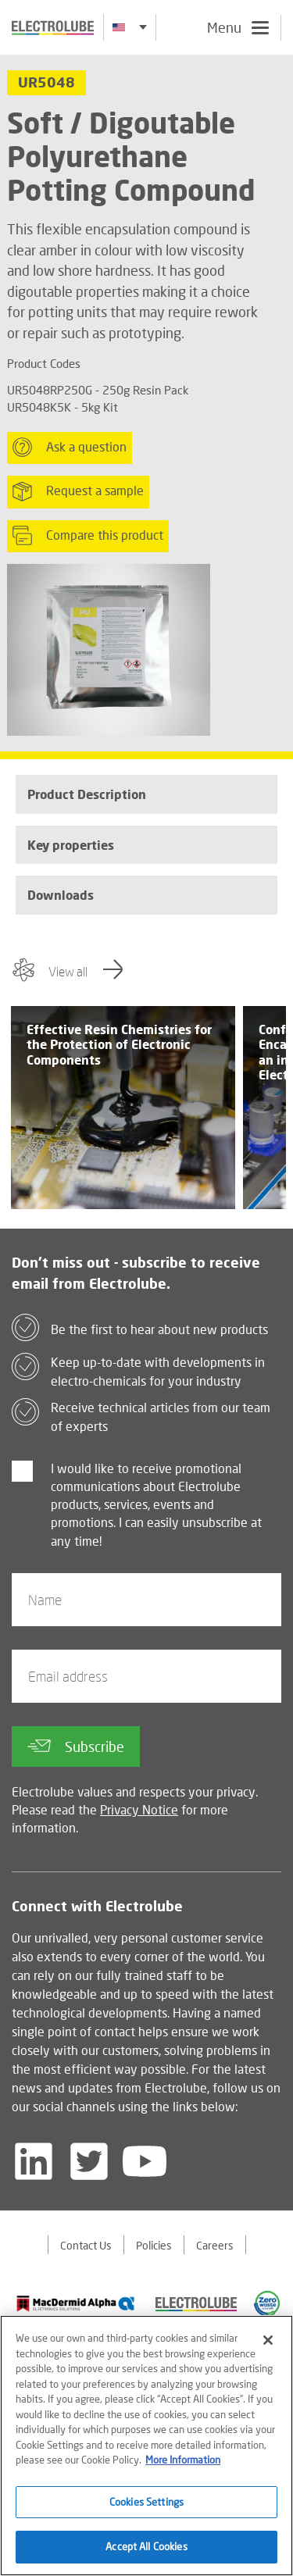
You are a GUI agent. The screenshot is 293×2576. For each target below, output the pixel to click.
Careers (215, 2245)
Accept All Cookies (146, 2546)
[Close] (268, 2340)
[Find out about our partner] (76, 2303)
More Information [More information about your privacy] (182, 2459)
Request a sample (78, 491)
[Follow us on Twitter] (89, 2161)
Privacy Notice (139, 1809)
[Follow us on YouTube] (144, 2161)
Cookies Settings (146, 2502)
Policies (154, 2245)
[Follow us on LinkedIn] (33, 2161)
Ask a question (70, 447)
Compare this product (88, 536)
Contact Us (86, 2245)
